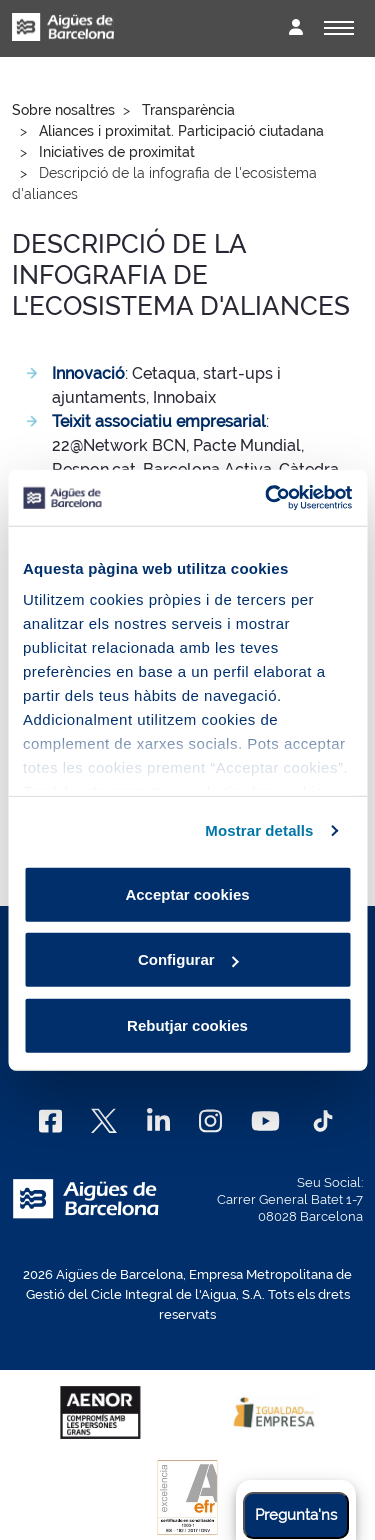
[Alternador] (339, 28)
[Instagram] (210, 1121)
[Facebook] (50, 1121)
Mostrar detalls (259, 830)
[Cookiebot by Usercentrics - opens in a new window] (267, 498)
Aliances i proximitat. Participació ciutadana (181, 131)
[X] (104, 1121)
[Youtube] (265, 1121)
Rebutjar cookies (187, 1024)
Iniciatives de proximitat (117, 152)
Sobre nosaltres (63, 110)
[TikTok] (323, 1121)
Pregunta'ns (296, 1515)
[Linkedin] (158, 1121)
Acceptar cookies (187, 893)
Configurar (188, 959)
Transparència (188, 110)
